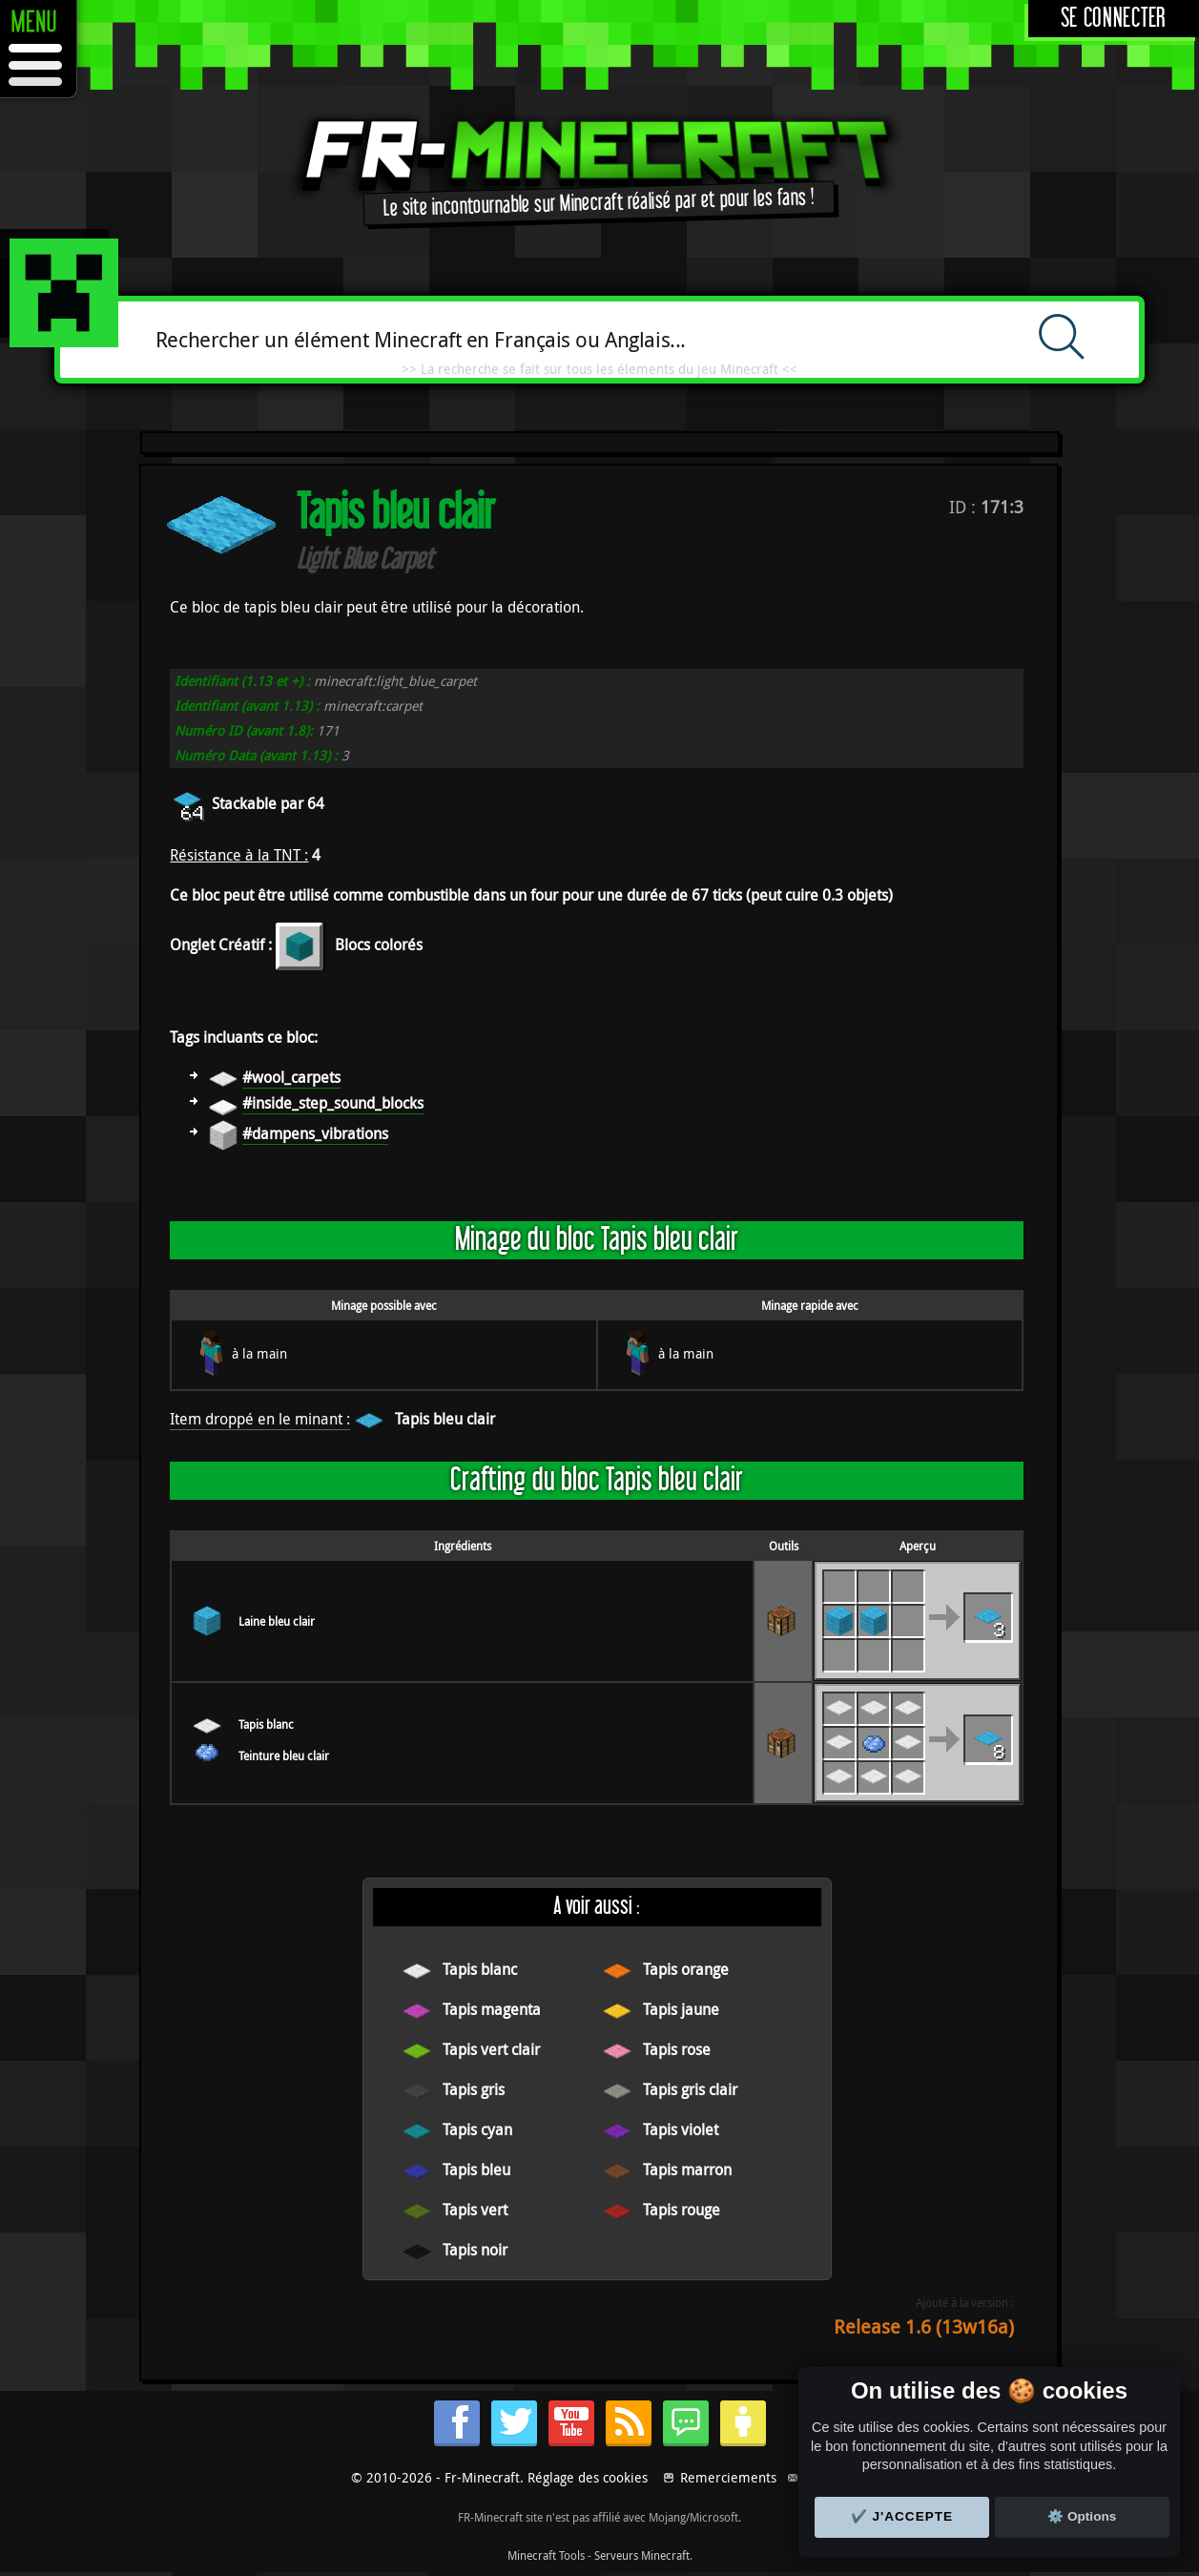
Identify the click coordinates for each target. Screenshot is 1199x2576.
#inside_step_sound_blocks (333, 1102)
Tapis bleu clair (445, 1418)
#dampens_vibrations (315, 1133)
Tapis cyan (477, 2129)
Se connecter (1114, 18)
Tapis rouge (681, 2209)
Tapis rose (677, 2049)
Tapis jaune (681, 2009)
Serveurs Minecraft (642, 2555)
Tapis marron (687, 2169)
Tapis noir (475, 2249)
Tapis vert (475, 2209)
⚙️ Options (1081, 2516)
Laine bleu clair (276, 1621)
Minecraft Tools (546, 2555)
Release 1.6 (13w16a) (924, 2326)
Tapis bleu (476, 2169)
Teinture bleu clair (283, 1755)
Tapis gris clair (690, 2089)
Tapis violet (680, 2129)
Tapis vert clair (491, 2049)
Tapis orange (686, 1969)
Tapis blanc (266, 1724)
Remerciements (728, 2477)
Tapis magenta (492, 2009)
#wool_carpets (291, 1077)
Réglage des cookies (587, 2477)
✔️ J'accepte (902, 2516)
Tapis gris (474, 2089)
